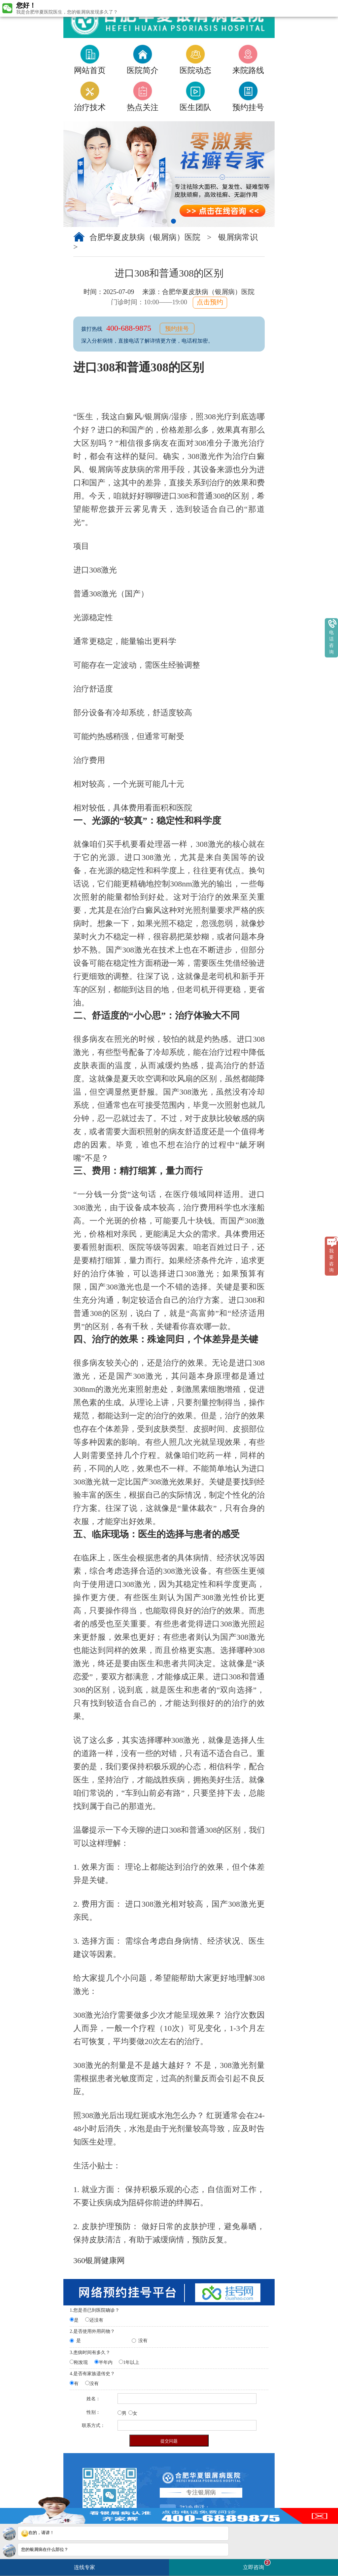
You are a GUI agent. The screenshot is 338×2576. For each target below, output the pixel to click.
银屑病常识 (238, 237)
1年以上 (131, 2362)
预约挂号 (177, 328)
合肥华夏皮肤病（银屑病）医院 (145, 237)
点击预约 (210, 302)
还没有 (96, 2320)
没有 (143, 2340)
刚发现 (81, 2362)
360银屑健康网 (99, 2260)
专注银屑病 (201, 2492)
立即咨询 (257, 2564)
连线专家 (84, 2567)
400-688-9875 (129, 328)
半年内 (106, 2362)
